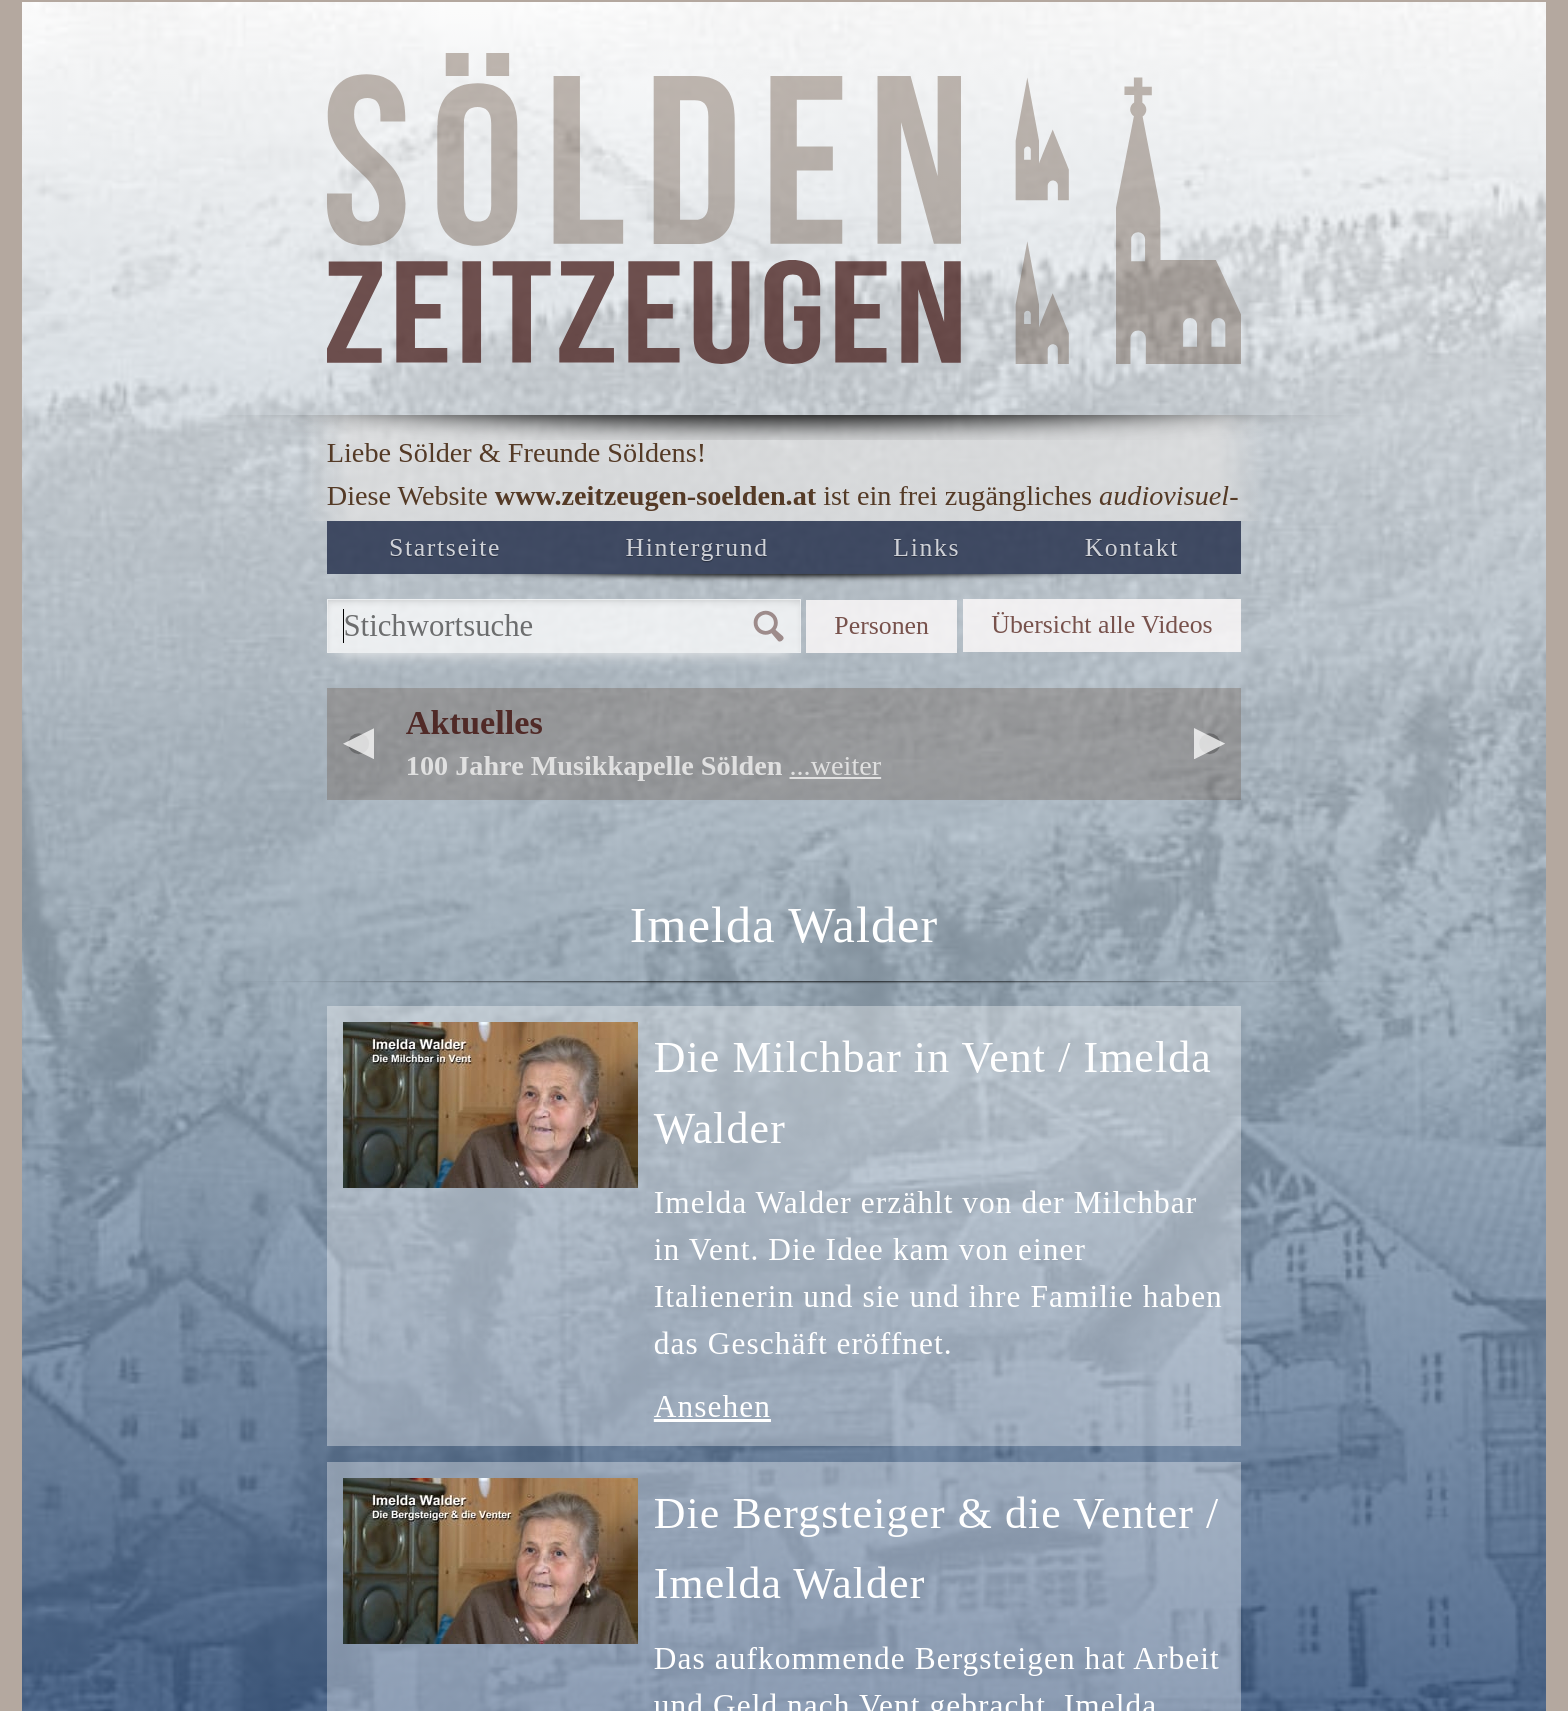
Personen (815, 642)
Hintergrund (702, 553)
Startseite (445, 553)
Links (931, 553)
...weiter (835, 787)
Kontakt (1132, 553)
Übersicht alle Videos (1075, 642)
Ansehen (712, 1427)
